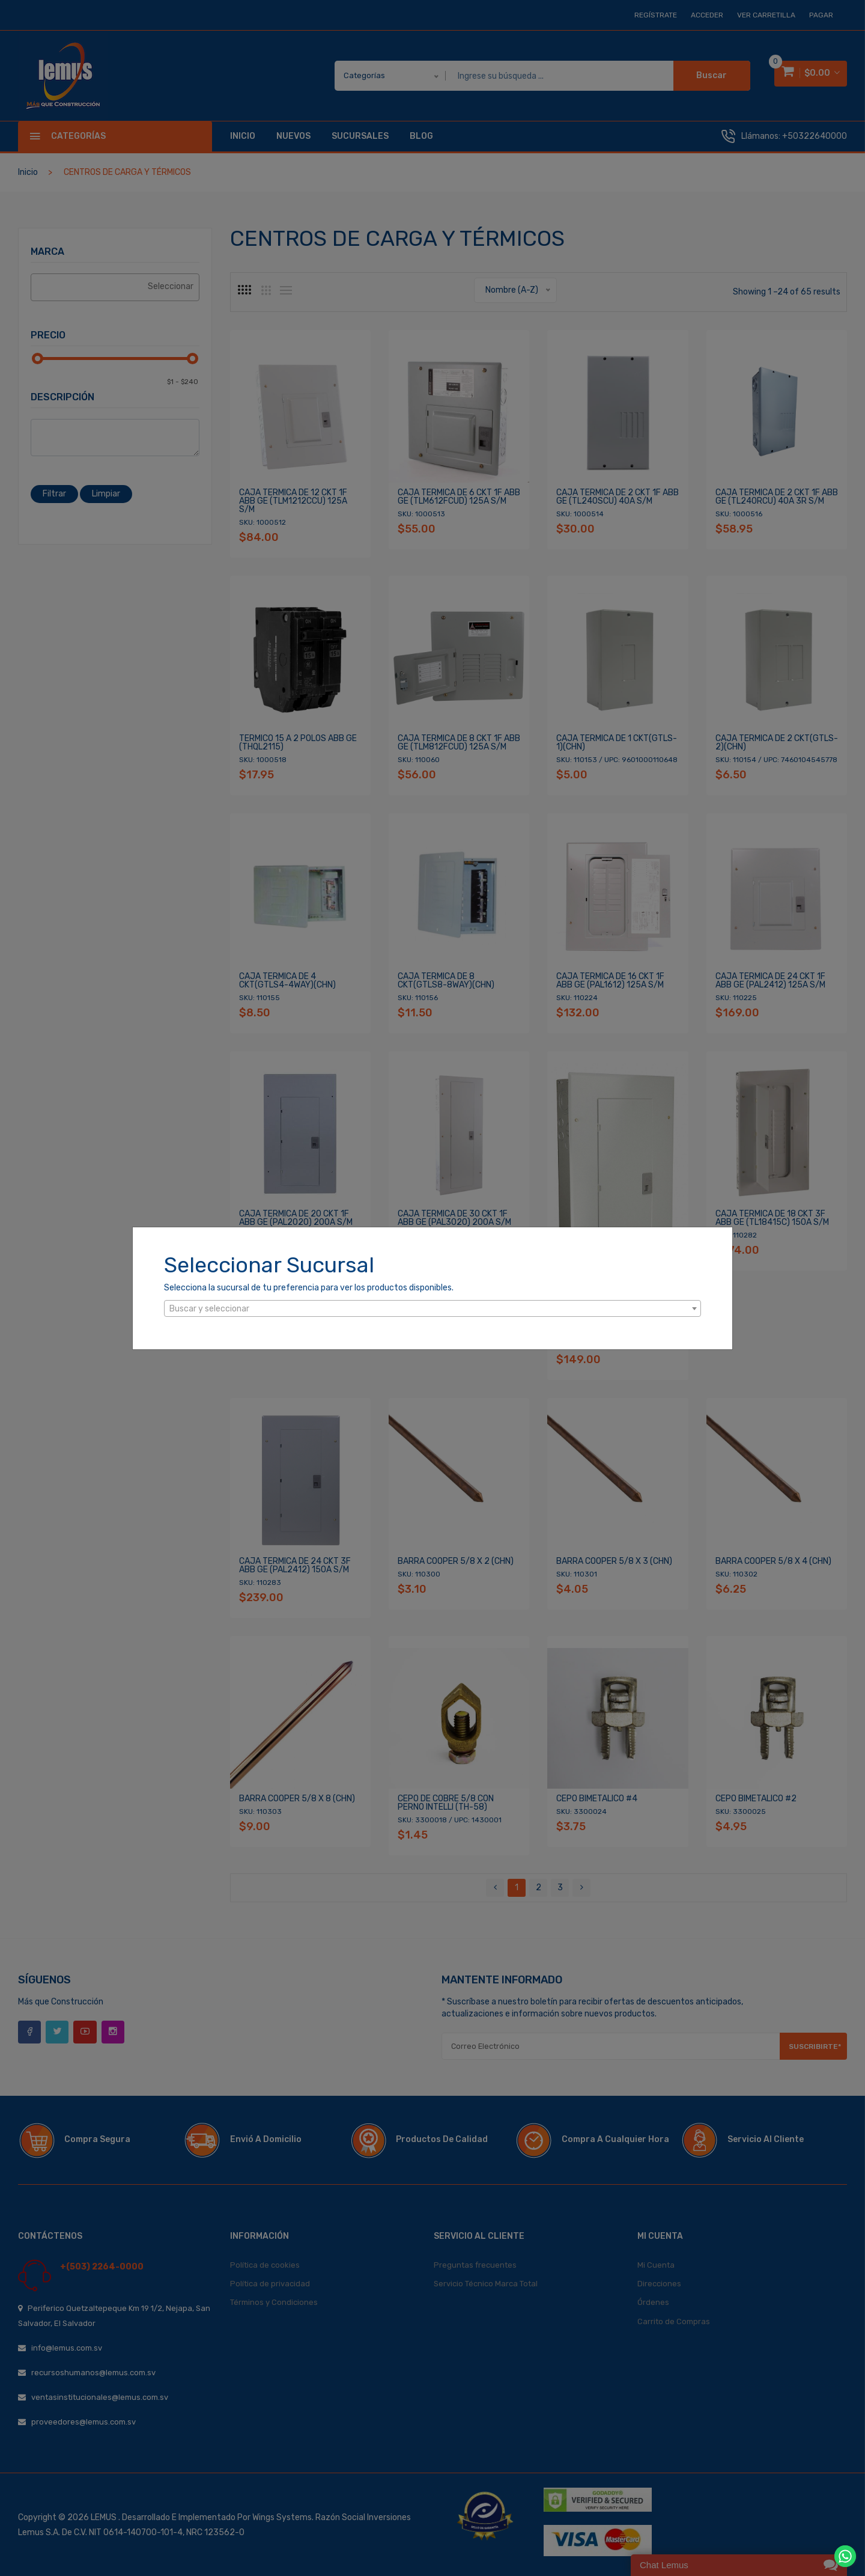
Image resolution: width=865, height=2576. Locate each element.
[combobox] (432, 1308)
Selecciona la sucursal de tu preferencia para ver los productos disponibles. (309, 1288)
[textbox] (432, 1309)
